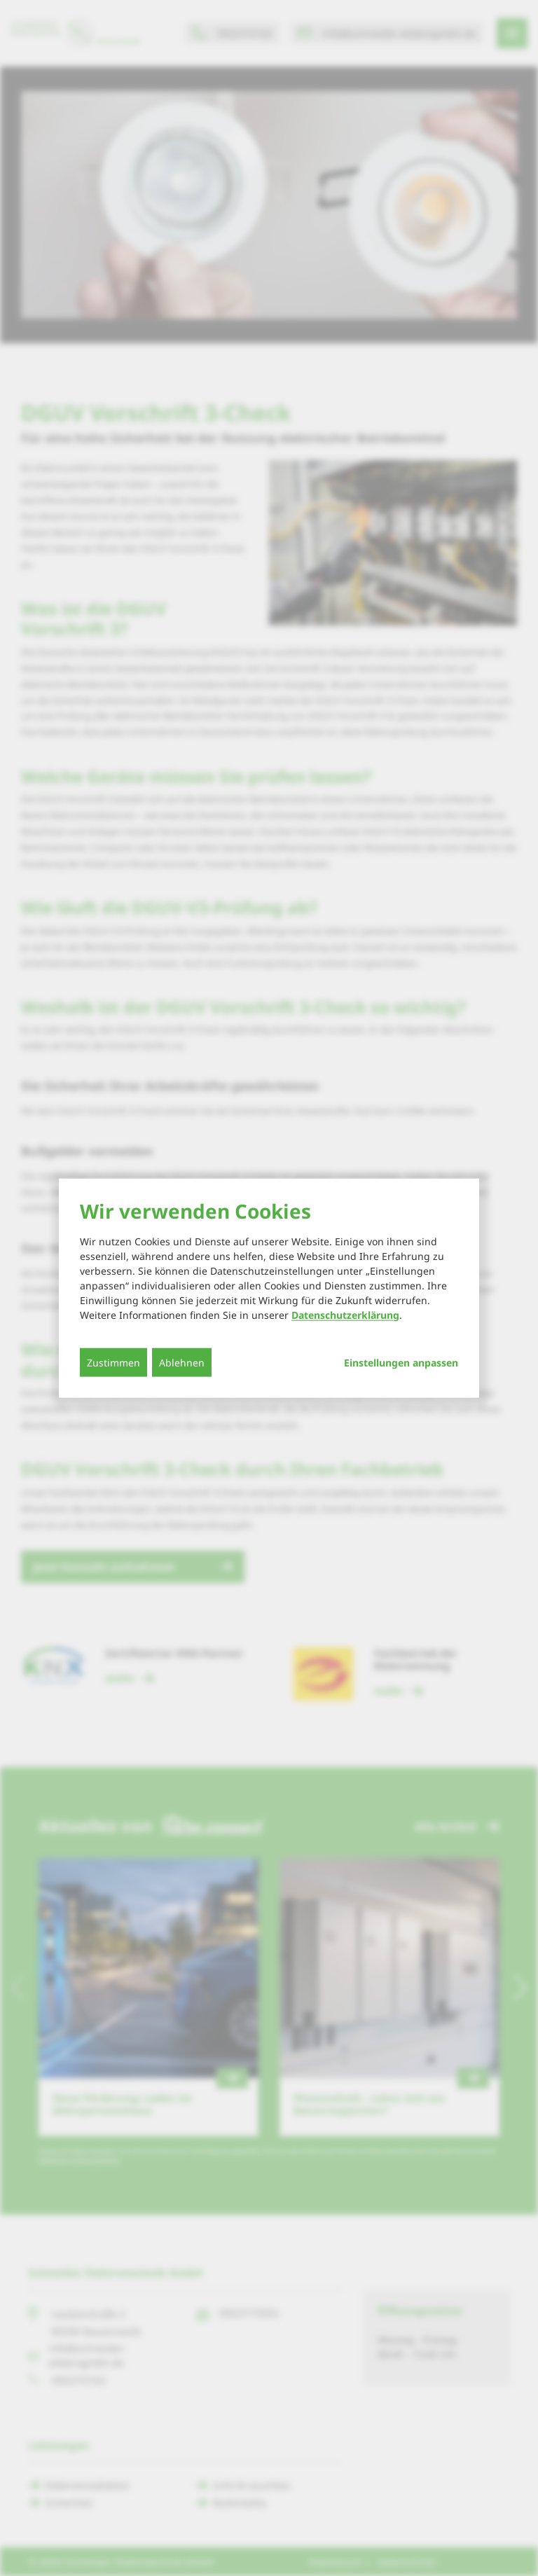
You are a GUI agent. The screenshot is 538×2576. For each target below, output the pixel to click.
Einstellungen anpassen (401, 1362)
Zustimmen (113, 1362)
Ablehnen (182, 1362)
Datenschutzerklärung (345, 1314)
